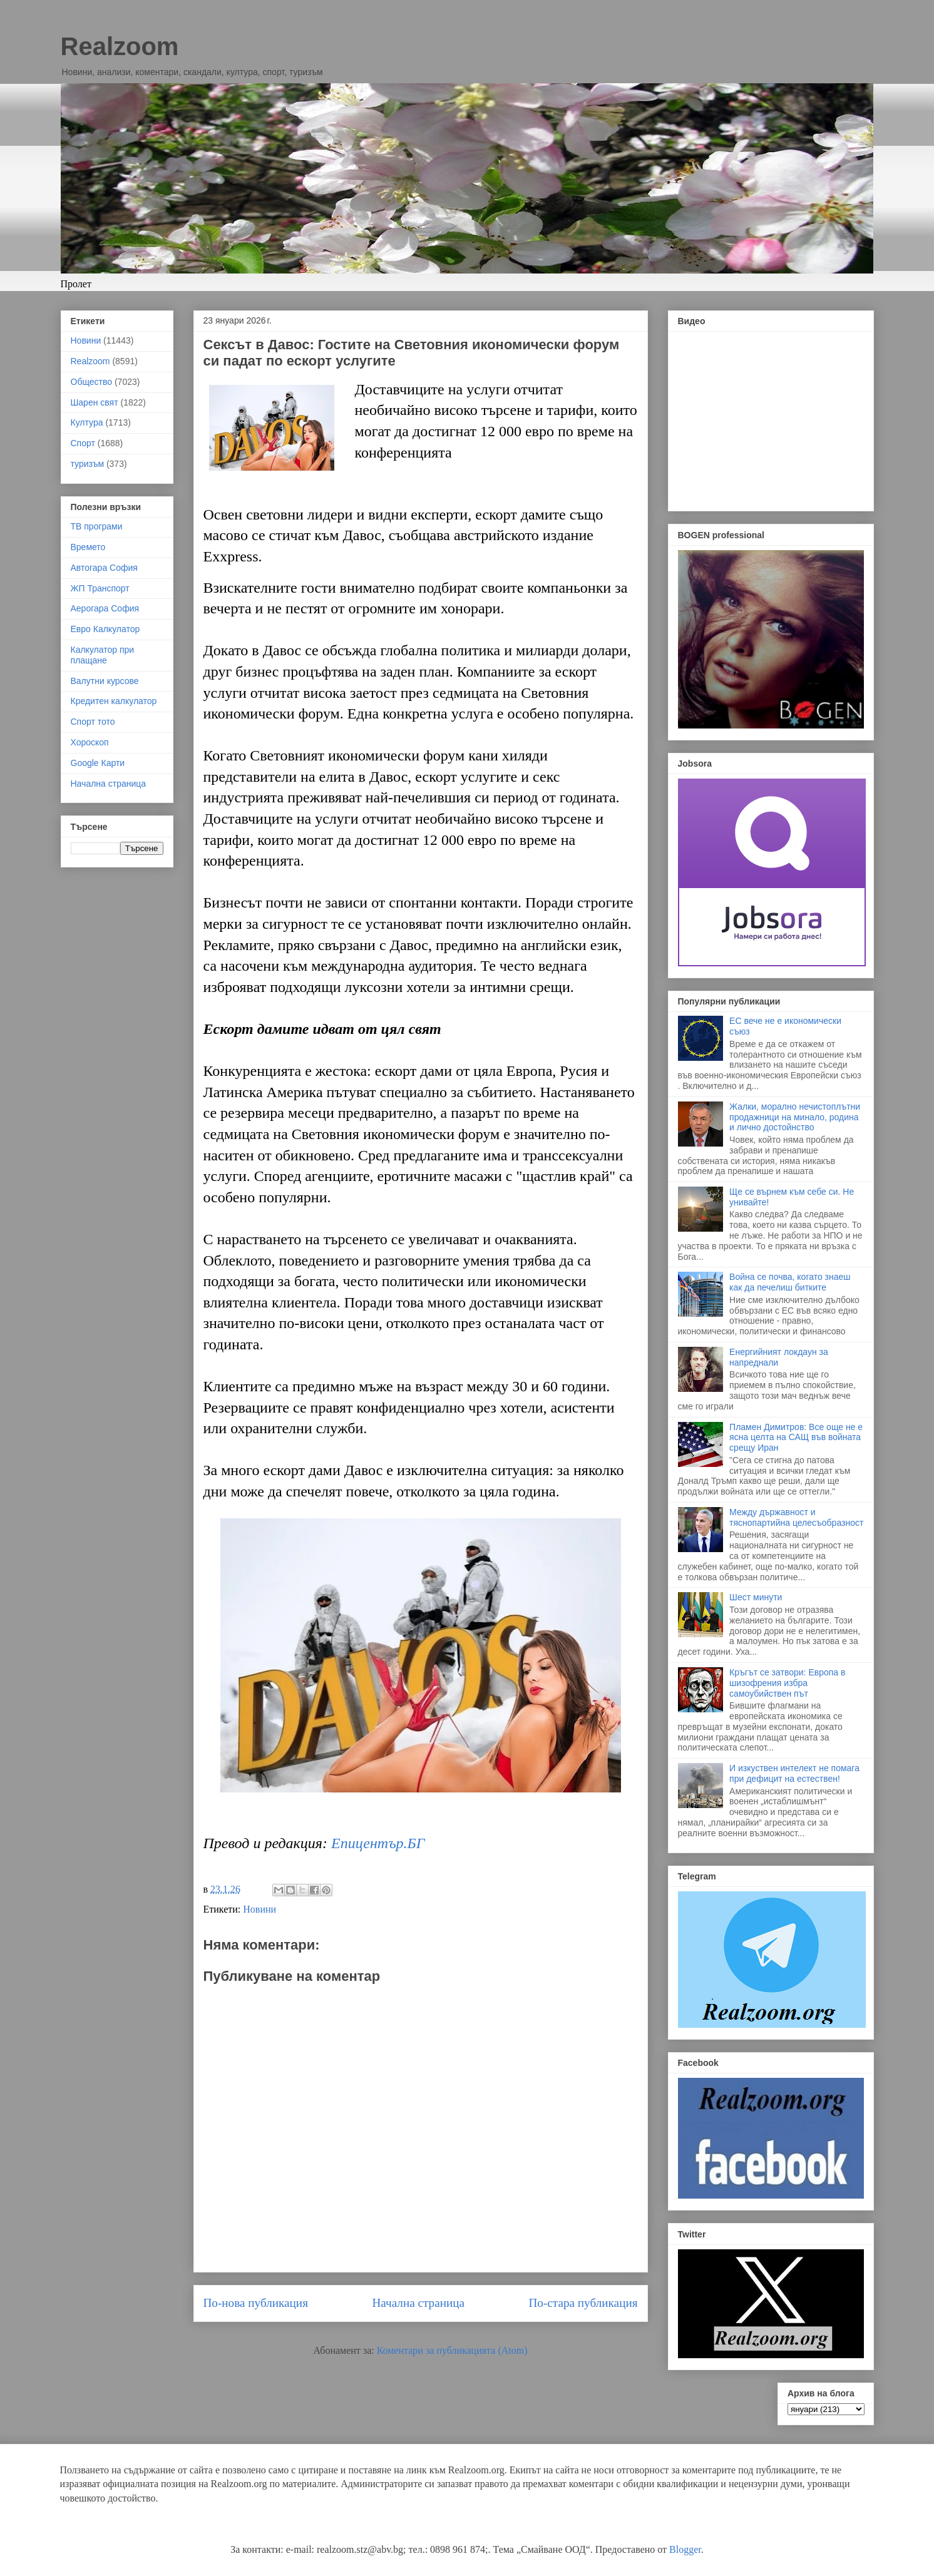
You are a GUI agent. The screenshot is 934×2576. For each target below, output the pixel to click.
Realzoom (120, 46)
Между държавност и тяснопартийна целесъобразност (796, 1517)
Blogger (685, 2549)
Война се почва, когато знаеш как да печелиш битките (789, 1282)
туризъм (88, 464)
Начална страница (418, 2302)
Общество (92, 382)
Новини (259, 1909)
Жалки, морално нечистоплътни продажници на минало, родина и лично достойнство (794, 1117)
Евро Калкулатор (105, 629)
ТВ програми (97, 526)
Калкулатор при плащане (103, 655)
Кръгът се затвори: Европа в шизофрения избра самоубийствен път (787, 1683)
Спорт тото (93, 722)
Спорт (83, 443)
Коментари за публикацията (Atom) (452, 2350)
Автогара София (104, 568)
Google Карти (98, 763)
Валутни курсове (105, 681)
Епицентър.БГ (377, 1843)
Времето (88, 547)
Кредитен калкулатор (114, 701)
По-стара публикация (582, 2302)
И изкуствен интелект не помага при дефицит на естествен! (794, 1773)
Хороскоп (90, 742)
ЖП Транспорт (100, 588)
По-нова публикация (255, 2302)
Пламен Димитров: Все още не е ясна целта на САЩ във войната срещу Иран (796, 1437)
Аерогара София (105, 608)
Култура (87, 422)
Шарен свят (94, 402)
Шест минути (755, 1597)
